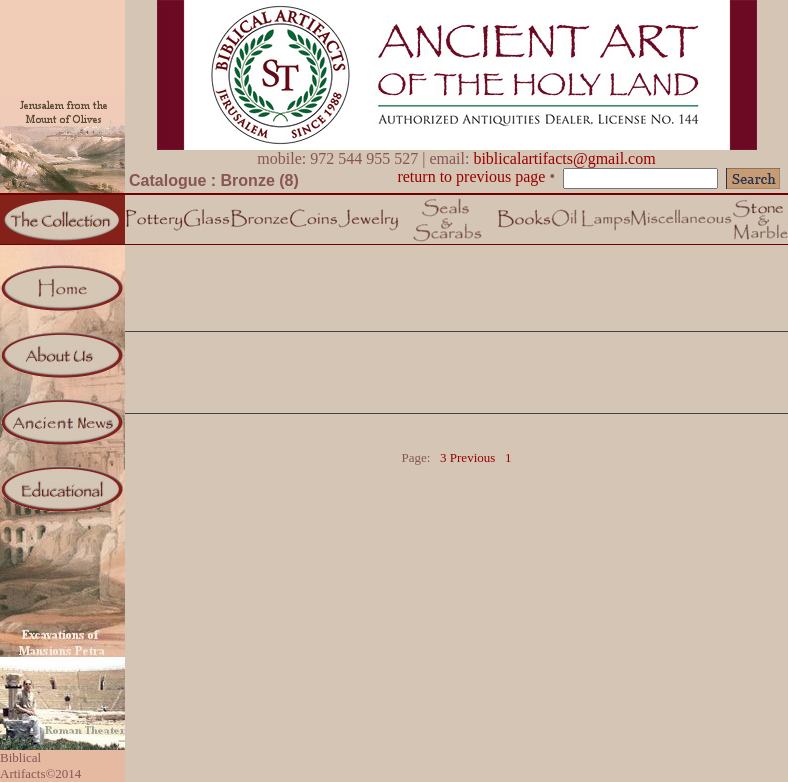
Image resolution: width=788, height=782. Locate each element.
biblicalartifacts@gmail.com (564, 158)
